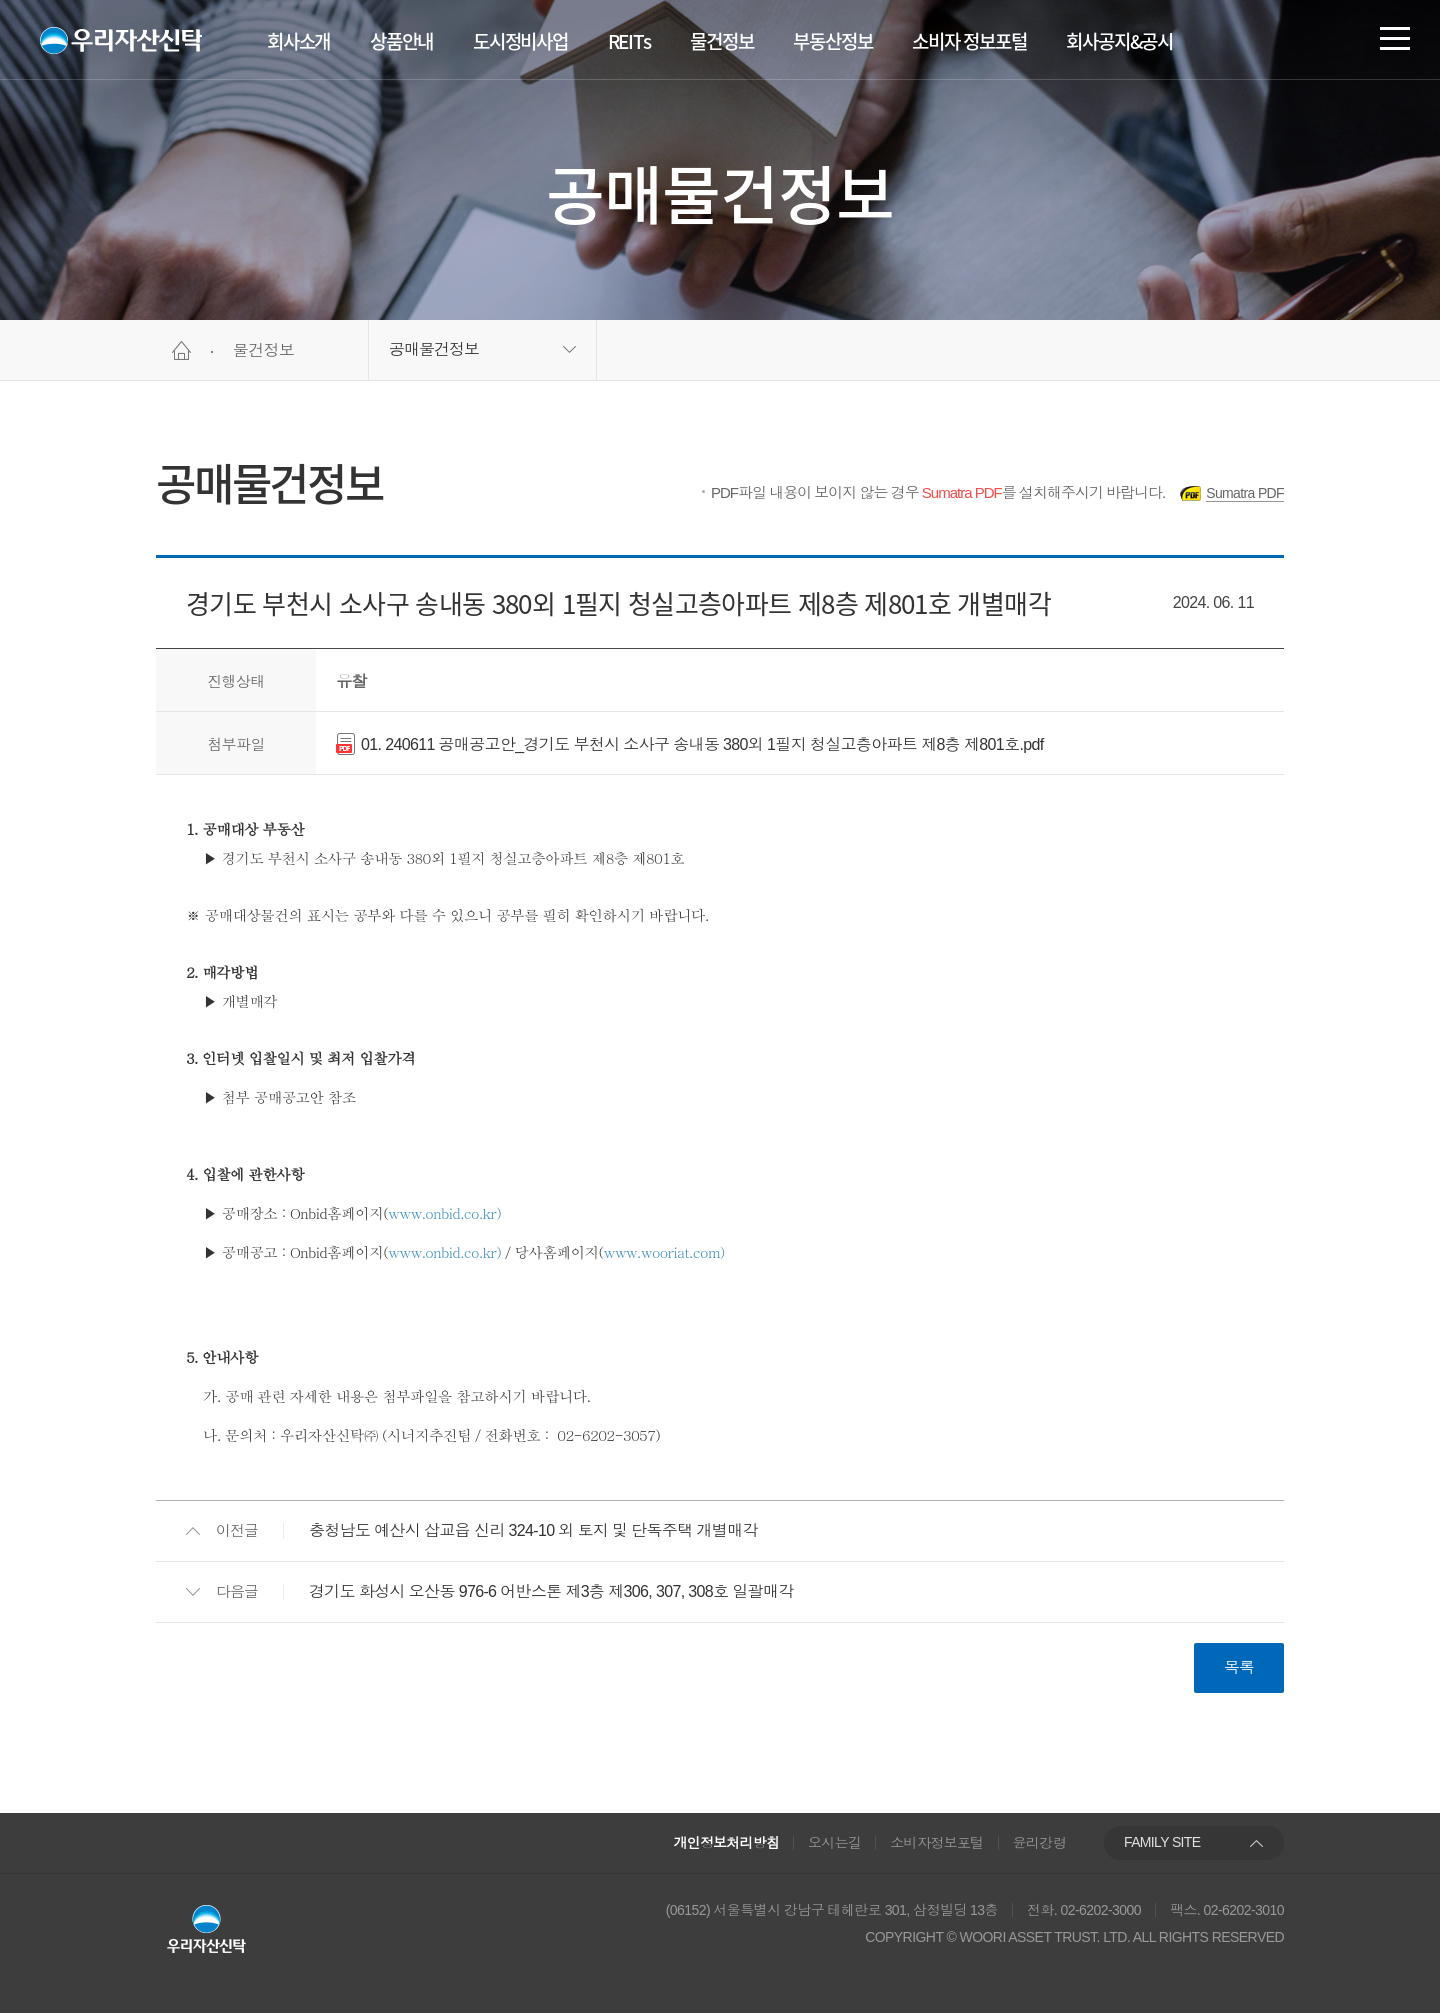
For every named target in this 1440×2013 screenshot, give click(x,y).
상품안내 (401, 41)
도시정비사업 (520, 41)
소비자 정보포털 (969, 41)
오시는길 (834, 1843)
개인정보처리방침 (727, 1843)
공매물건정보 (434, 349)
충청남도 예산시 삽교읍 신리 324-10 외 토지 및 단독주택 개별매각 (533, 1530)
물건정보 (721, 41)
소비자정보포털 (937, 1843)
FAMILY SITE (1162, 1842)
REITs (629, 41)
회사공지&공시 (1119, 41)
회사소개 (298, 41)
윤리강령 (1039, 1843)
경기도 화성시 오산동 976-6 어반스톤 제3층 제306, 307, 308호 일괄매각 (551, 1591)
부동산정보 (832, 41)
